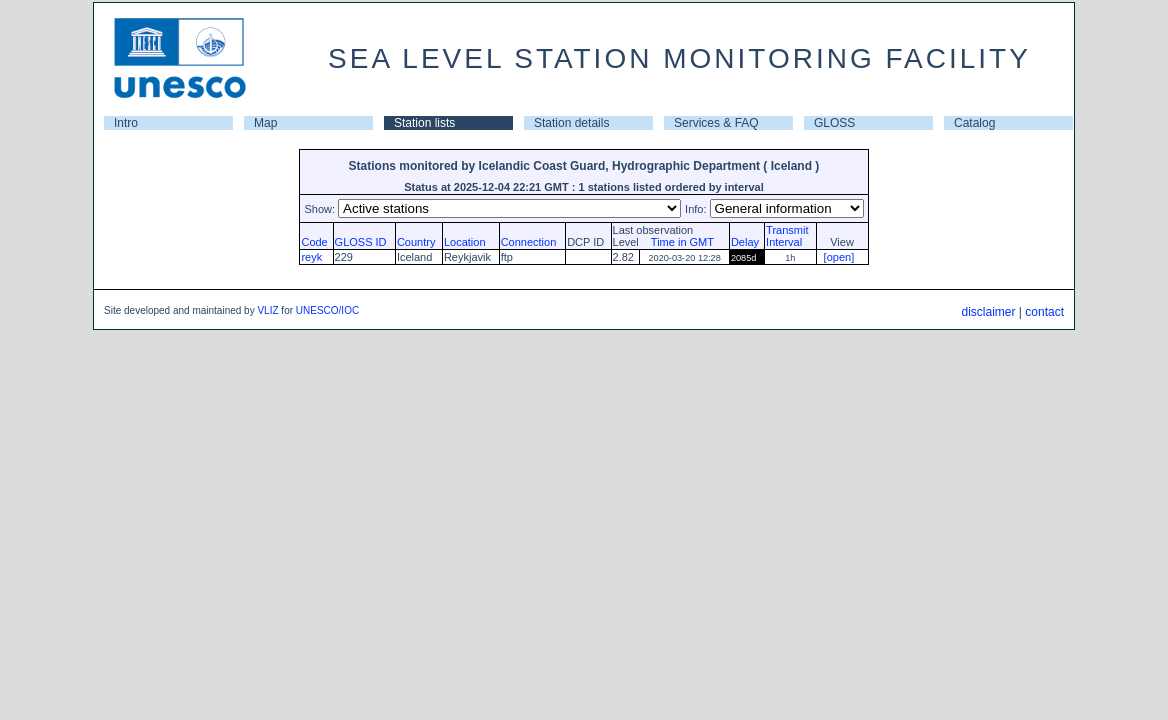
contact (1044, 312)
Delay (745, 242)
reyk (311, 257)
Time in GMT (678, 242)
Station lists (424, 123)
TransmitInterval (787, 236)
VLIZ (267, 310)
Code (314, 242)
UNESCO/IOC (327, 310)
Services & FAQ (716, 123)
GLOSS (834, 123)
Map (265, 123)
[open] (839, 257)
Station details (571, 123)
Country (416, 242)
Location (465, 242)
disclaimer (988, 312)
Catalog (974, 123)
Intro (126, 123)
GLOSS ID (361, 242)
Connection (529, 242)
